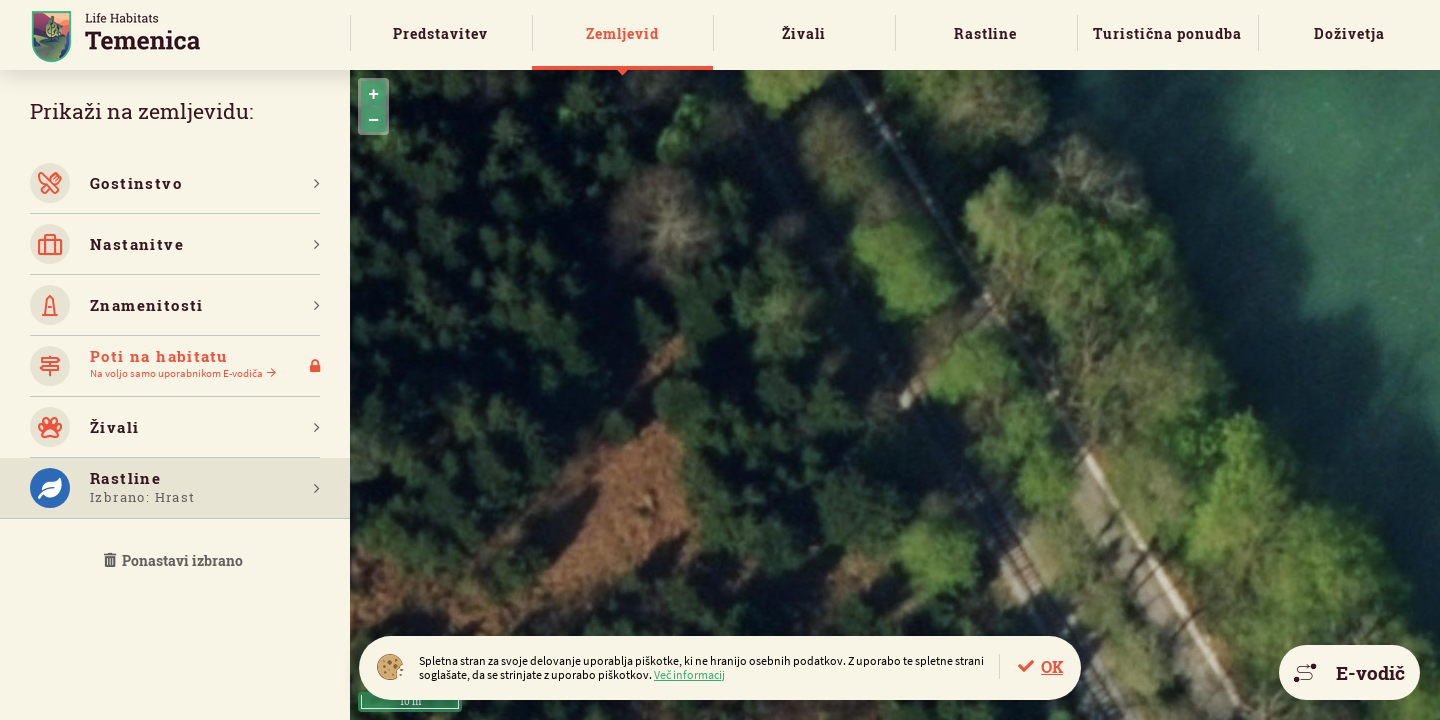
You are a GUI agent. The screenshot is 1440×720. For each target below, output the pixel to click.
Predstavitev (440, 33)
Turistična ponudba (1167, 33)
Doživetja (1349, 33)
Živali (804, 33)
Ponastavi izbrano (175, 560)
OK (1052, 666)
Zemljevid (622, 33)
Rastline (985, 33)
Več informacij (689, 674)
